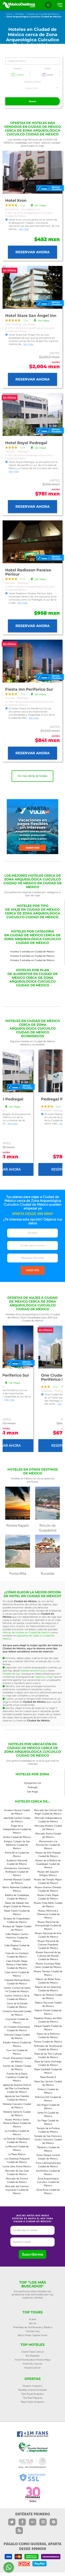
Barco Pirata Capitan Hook (32, 2335)
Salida (47, 68)
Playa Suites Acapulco (33, 2401)
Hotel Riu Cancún (32, 2363)
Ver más (24, 229)
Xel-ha (32, 2323)
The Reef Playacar (32, 2397)
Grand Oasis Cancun (32, 2351)
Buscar (32, 101)
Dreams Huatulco (32, 2385)
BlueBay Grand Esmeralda (32, 2389)
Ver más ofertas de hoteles (32, 776)
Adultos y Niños (32, 81)
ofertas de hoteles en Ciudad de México (26, 1632)
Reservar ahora (32, 252)
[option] (32, 1112)
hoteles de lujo (11, 1673)
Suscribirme (32, 2254)
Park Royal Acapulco (32, 2393)
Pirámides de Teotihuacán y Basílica (32, 2327)
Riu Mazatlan (33, 2355)
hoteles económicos (33, 1670)
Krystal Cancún (32, 2367)
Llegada (18, 68)
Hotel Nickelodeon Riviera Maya (32, 2359)
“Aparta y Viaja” (44, 1676)
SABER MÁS (32, 1270)
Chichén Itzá (33, 2331)
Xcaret (32, 2319)
